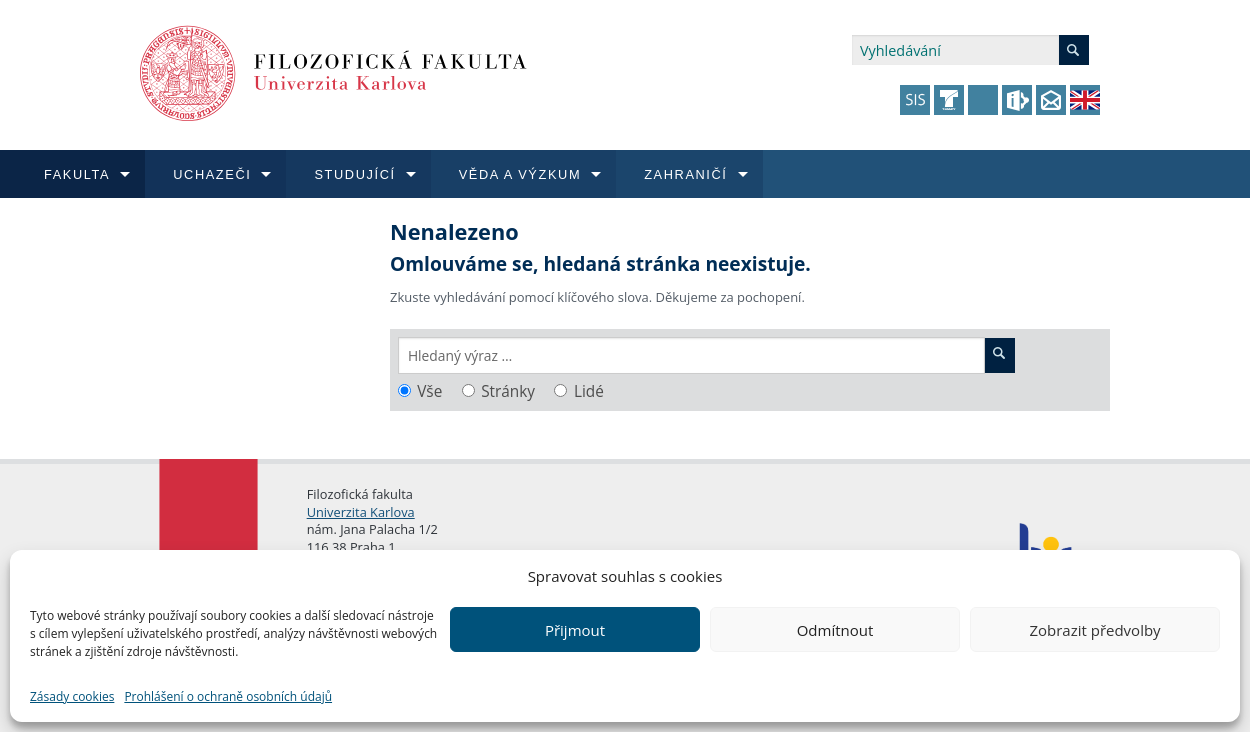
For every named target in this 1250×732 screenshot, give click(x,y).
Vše (429, 391)
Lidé (589, 391)
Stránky (508, 391)
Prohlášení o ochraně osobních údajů (228, 696)
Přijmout (575, 630)
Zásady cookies (72, 696)
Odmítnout (835, 630)
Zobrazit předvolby (1094, 630)
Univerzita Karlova (361, 512)
